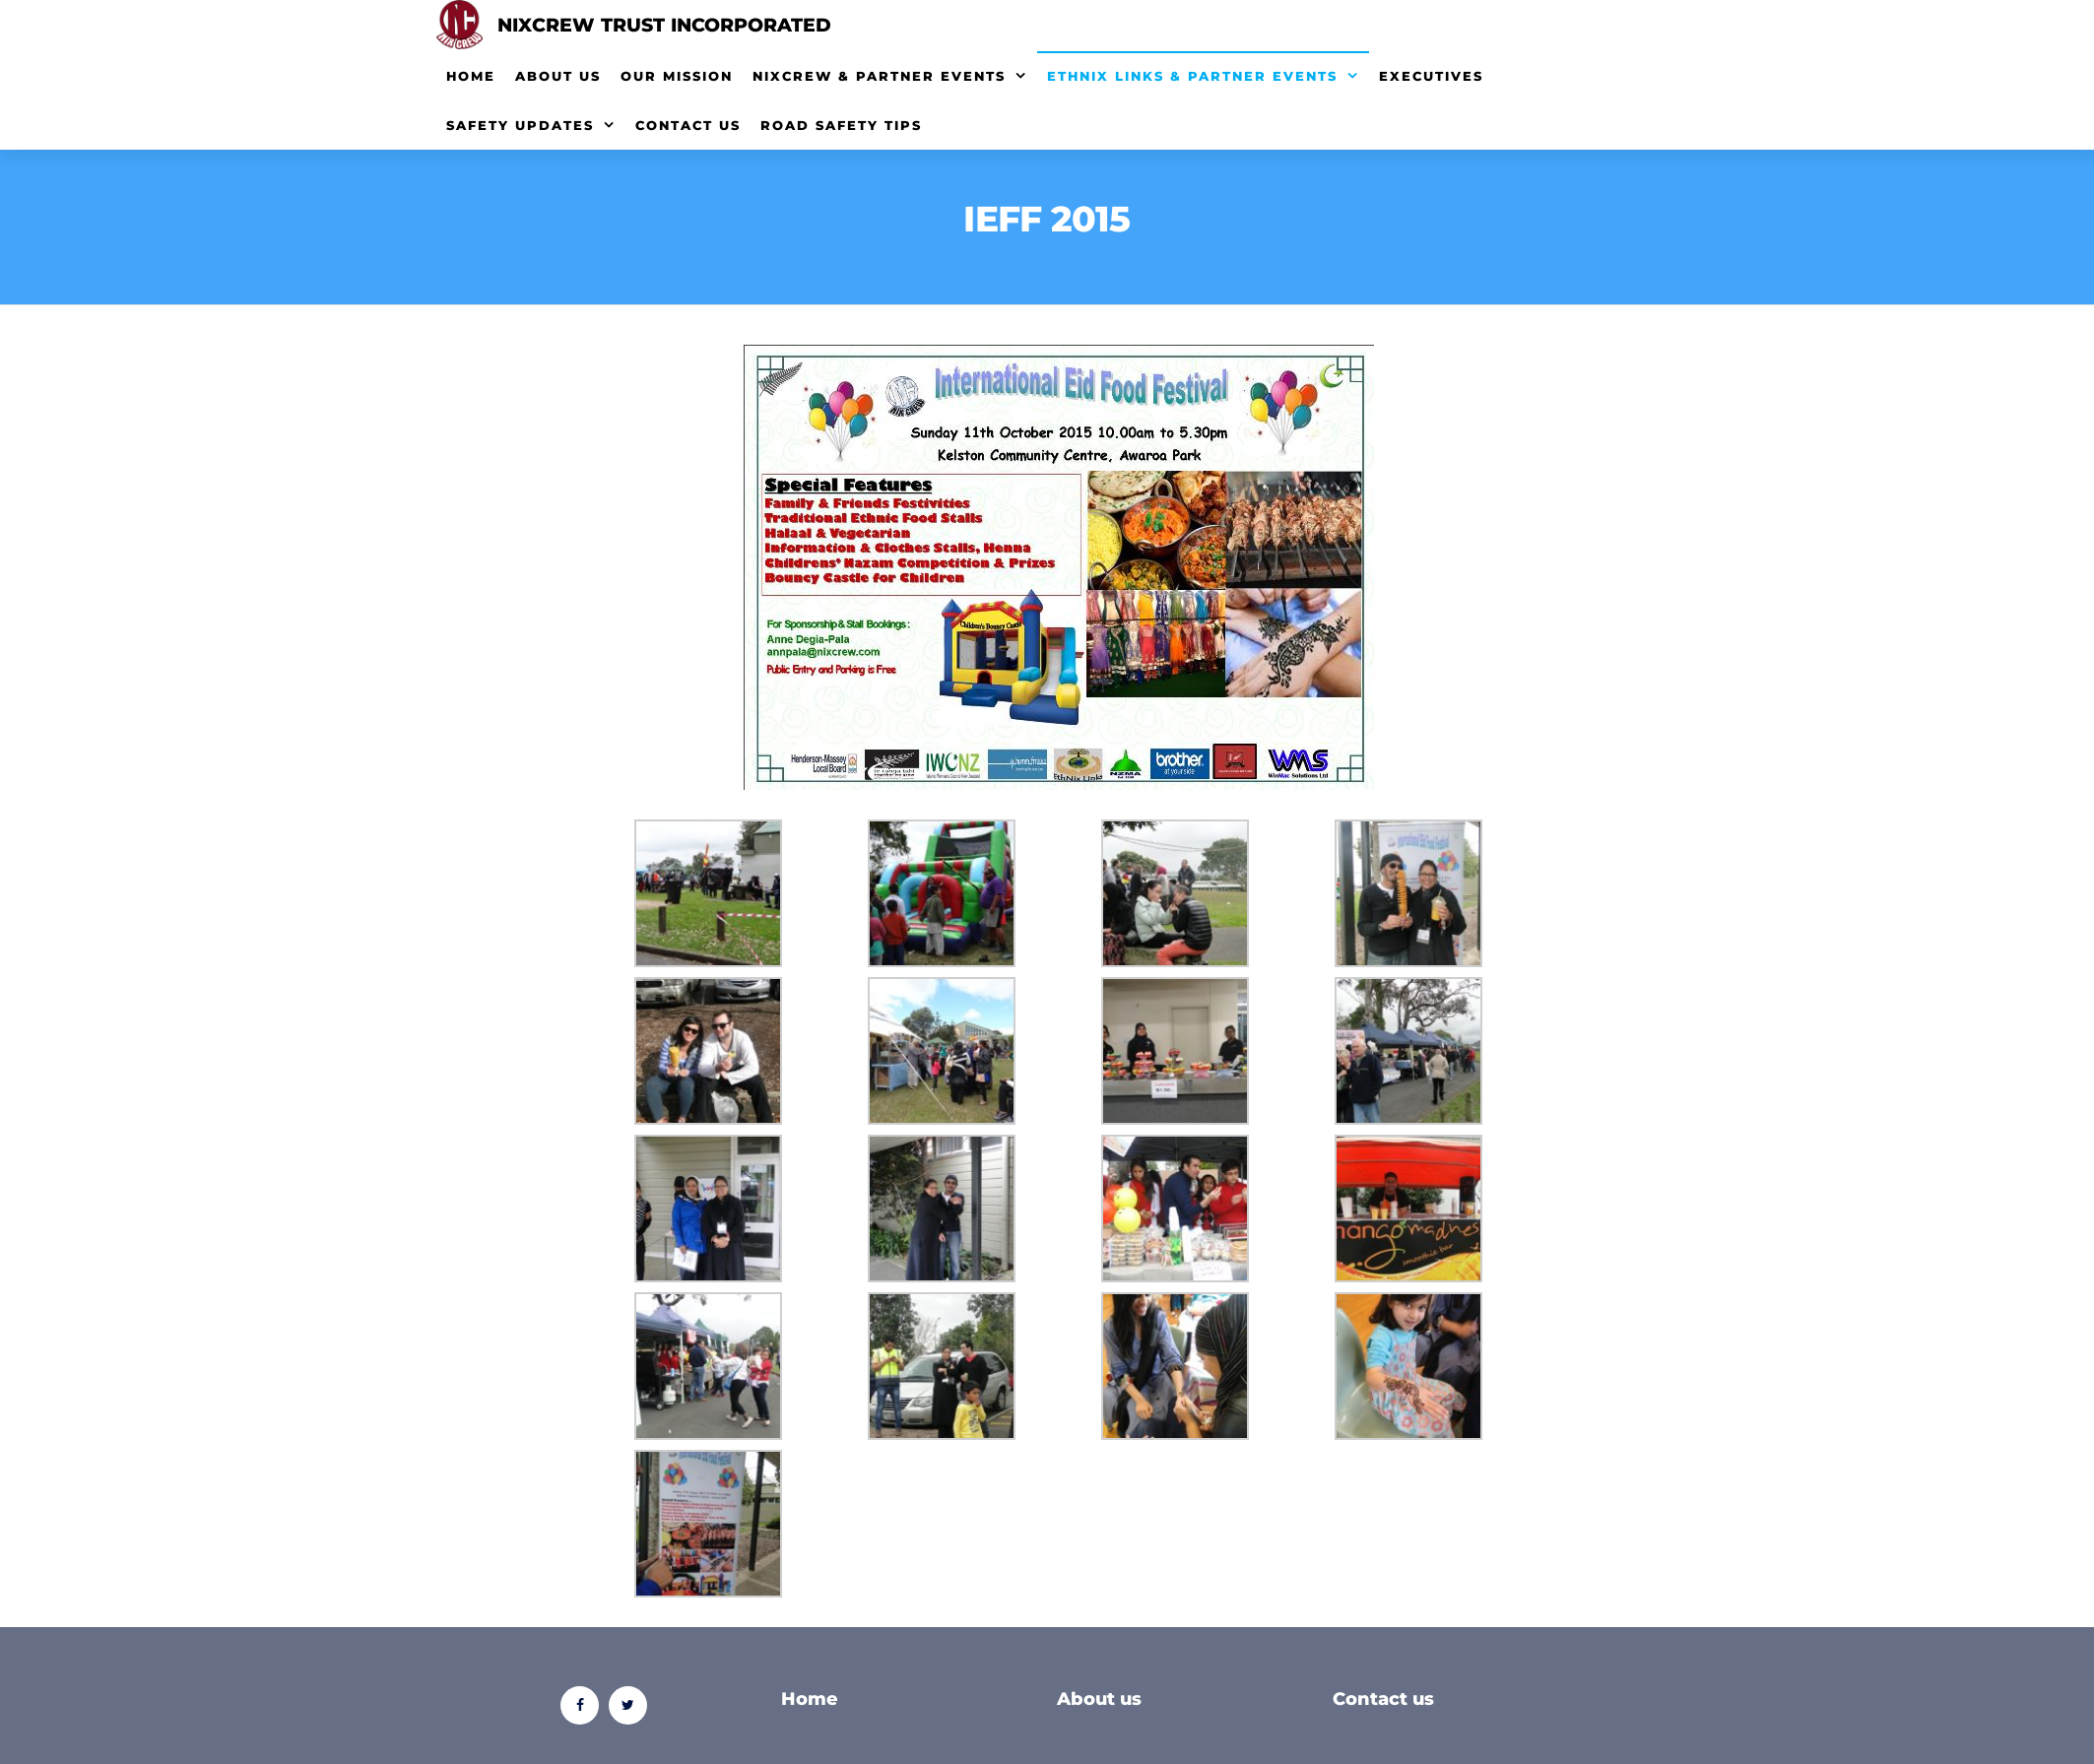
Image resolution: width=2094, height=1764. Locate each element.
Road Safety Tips (841, 125)
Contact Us (688, 125)
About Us (558, 76)
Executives (1431, 76)
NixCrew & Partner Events (879, 76)
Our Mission (677, 76)
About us (1099, 1699)
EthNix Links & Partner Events (1192, 76)
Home (470, 76)
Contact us (1383, 1699)
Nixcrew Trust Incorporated (664, 25)
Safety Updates (520, 125)
